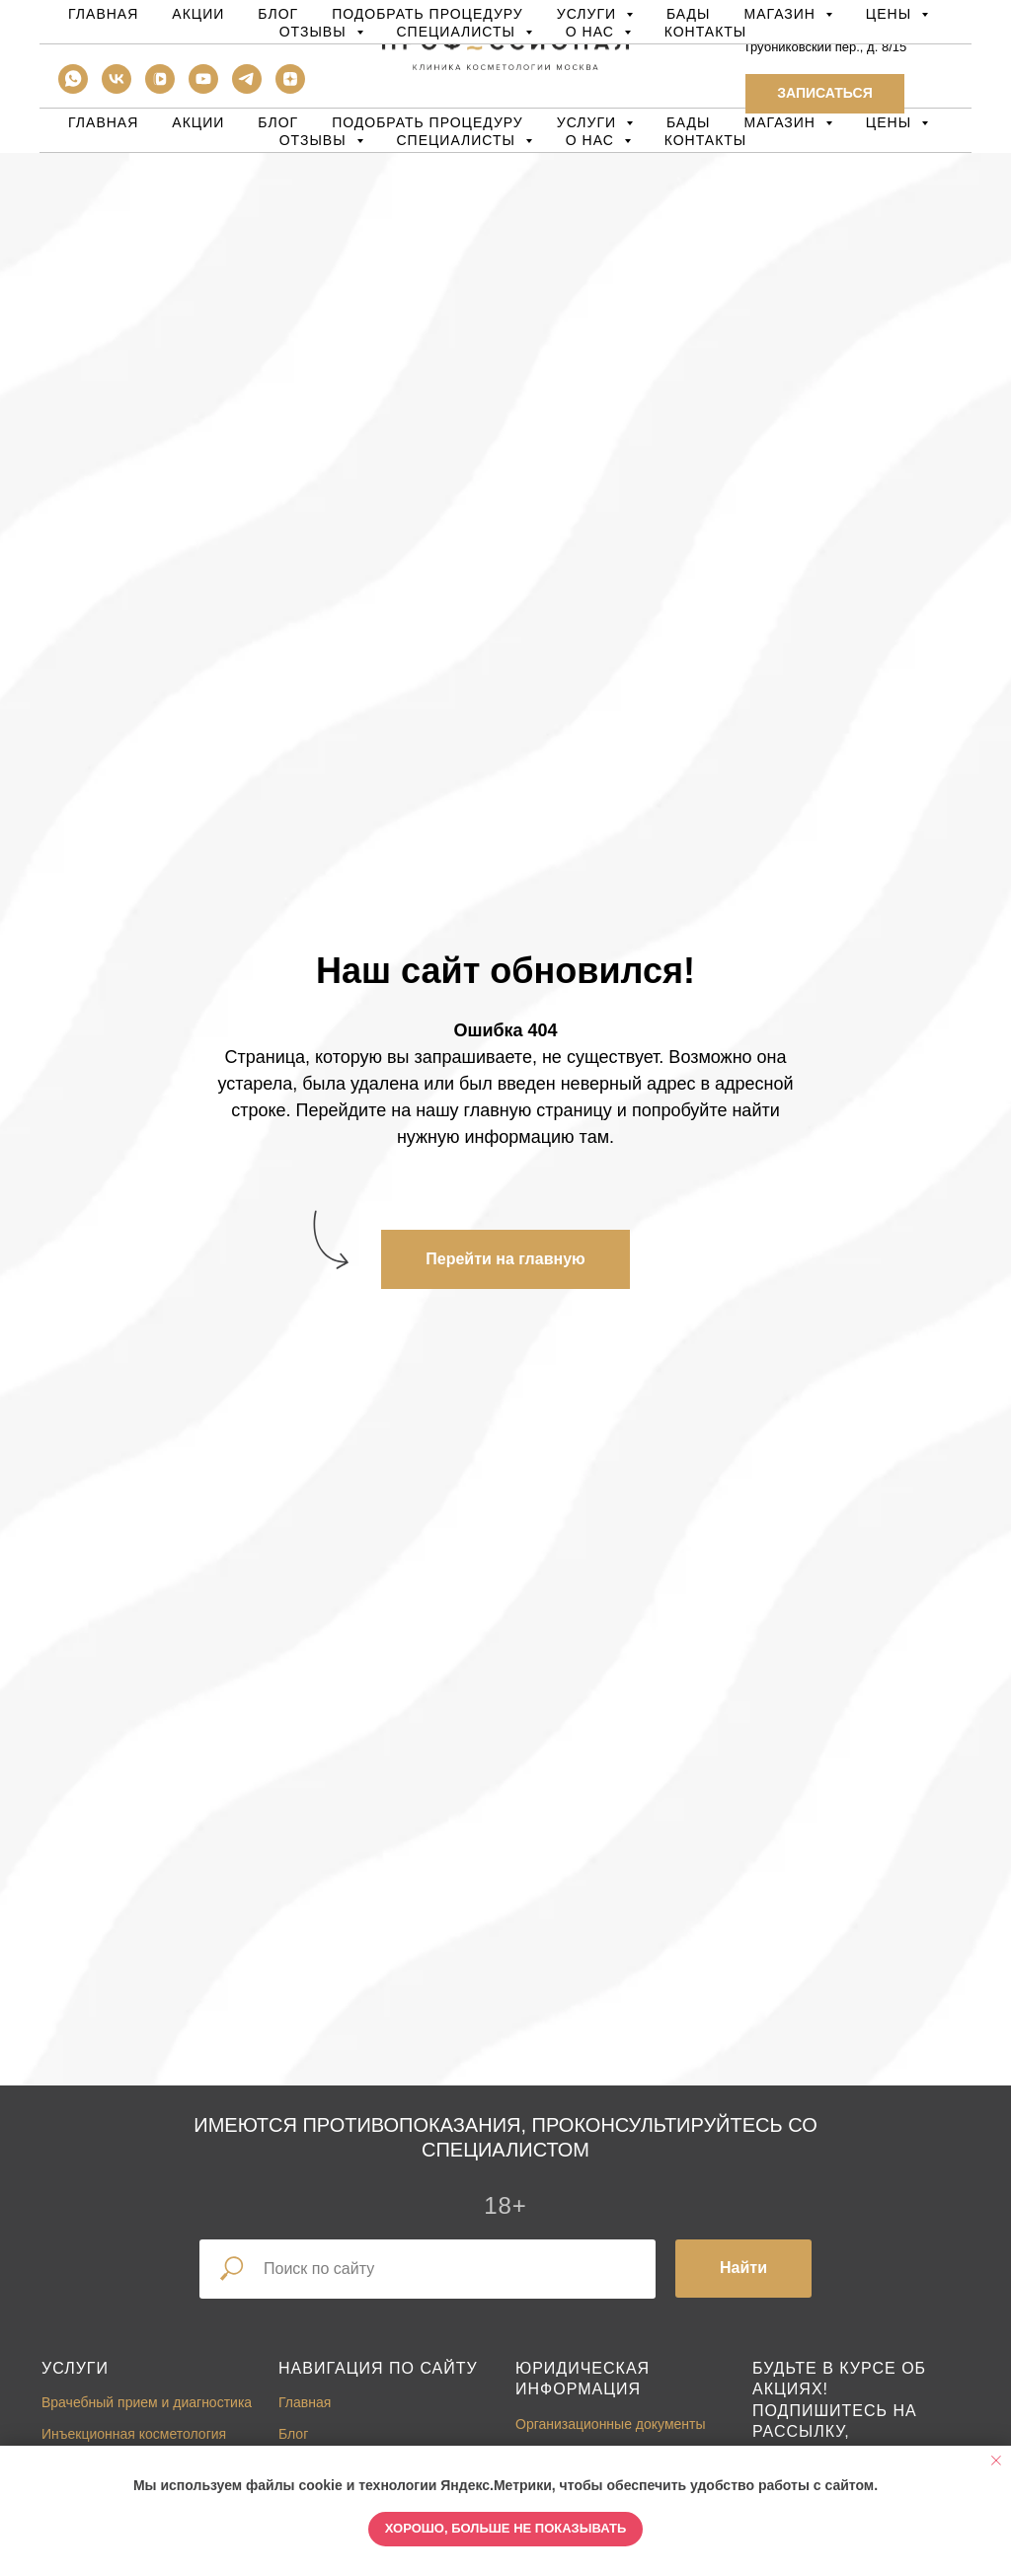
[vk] (116, 88)
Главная (103, 122)
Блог (278, 122)
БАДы (688, 122)
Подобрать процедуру (427, 122)
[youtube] (203, 88)
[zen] (290, 88)
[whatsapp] (73, 88)
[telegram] (247, 88)
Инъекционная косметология (133, 2434)
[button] (824, 94)
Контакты (705, 140)
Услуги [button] (589, 122)
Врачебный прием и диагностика (146, 2402)
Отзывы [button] (315, 140)
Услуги (75, 2368)
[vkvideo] (160, 88)
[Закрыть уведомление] (996, 2460)
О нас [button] (592, 140)
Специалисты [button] (458, 140)
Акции (198, 122)
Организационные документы (610, 2424)
